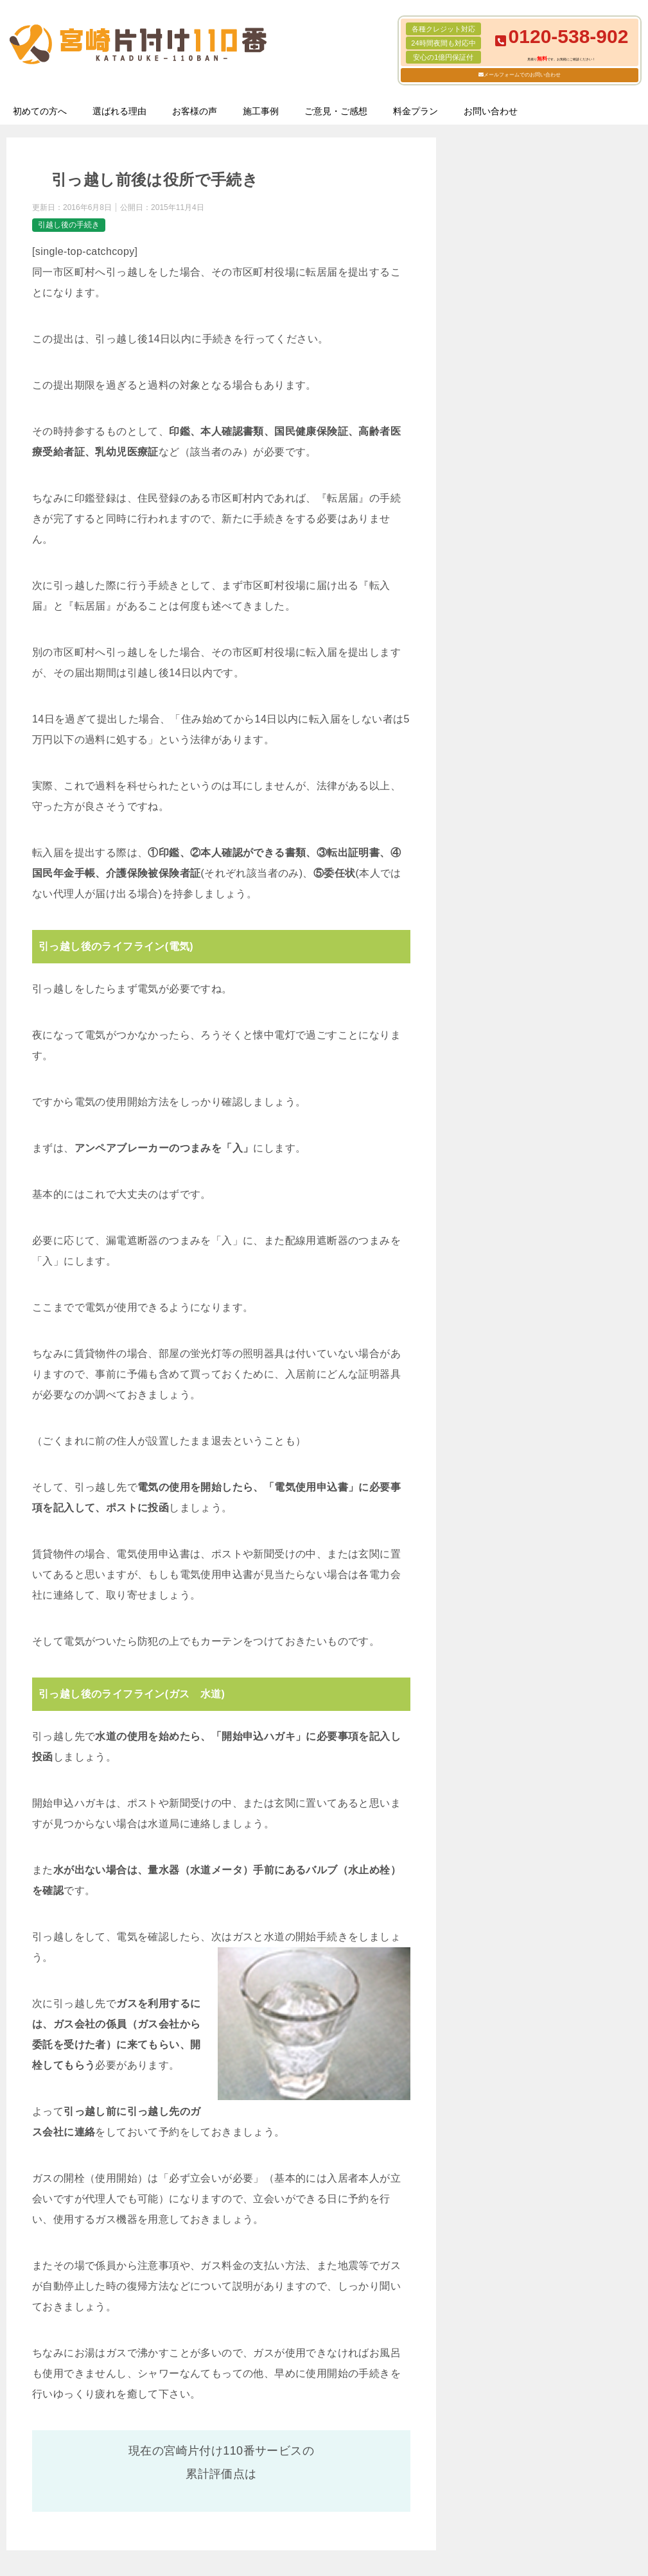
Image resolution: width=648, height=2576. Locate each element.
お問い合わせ (491, 111)
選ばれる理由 (119, 111)
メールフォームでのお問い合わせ (522, 75)
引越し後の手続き (69, 224)
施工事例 (261, 111)
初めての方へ (40, 111)
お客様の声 (194, 111)
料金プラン (415, 111)
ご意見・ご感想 (335, 111)
